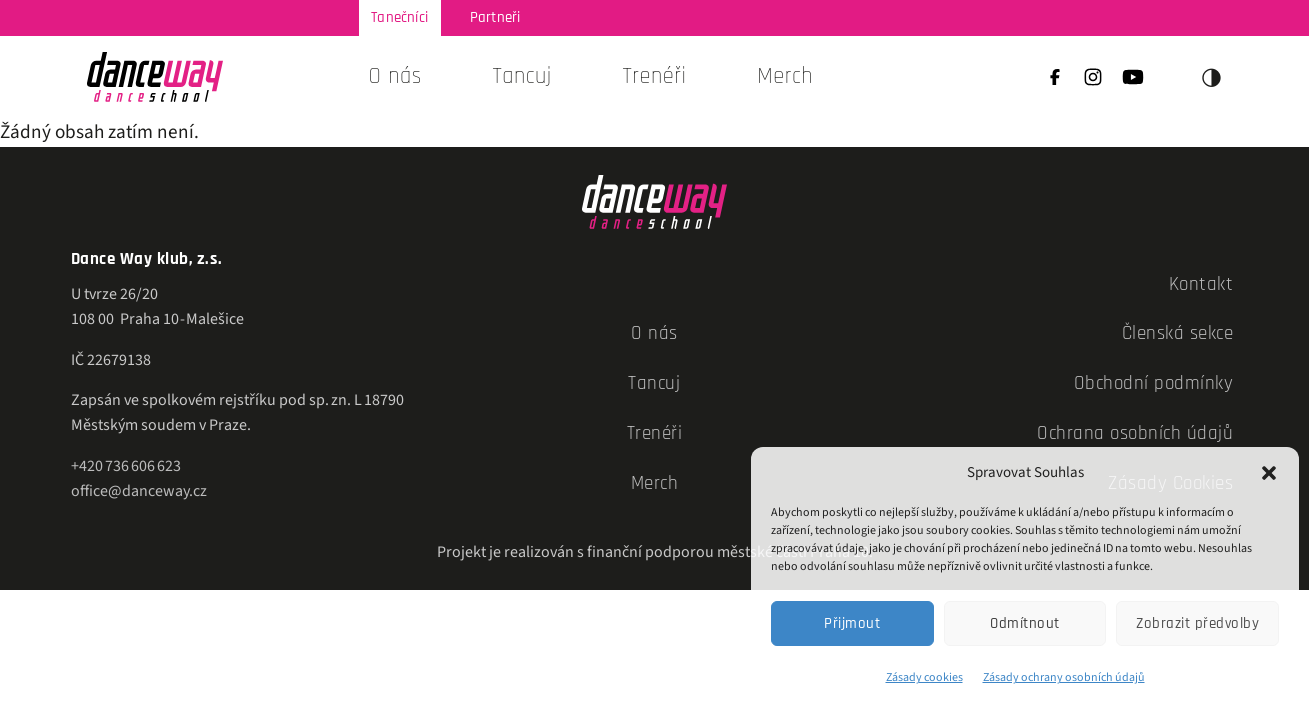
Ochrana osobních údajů (1135, 433)
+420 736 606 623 (126, 466)
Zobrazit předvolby (1197, 623)
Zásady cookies (924, 677)
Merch (785, 76)
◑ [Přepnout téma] (1212, 77)
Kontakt (1201, 284)
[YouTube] (1133, 80)
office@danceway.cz (139, 491)
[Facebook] (1055, 80)
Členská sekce (1178, 333)
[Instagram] (1093, 80)
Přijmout (852, 623)
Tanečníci (399, 17)
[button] (1269, 473)
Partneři (495, 17)
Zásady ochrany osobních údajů (1064, 677)
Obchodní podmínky (1154, 383)
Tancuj (654, 383)
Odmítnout (1025, 623)
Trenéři (654, 76)
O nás (395, 76)
